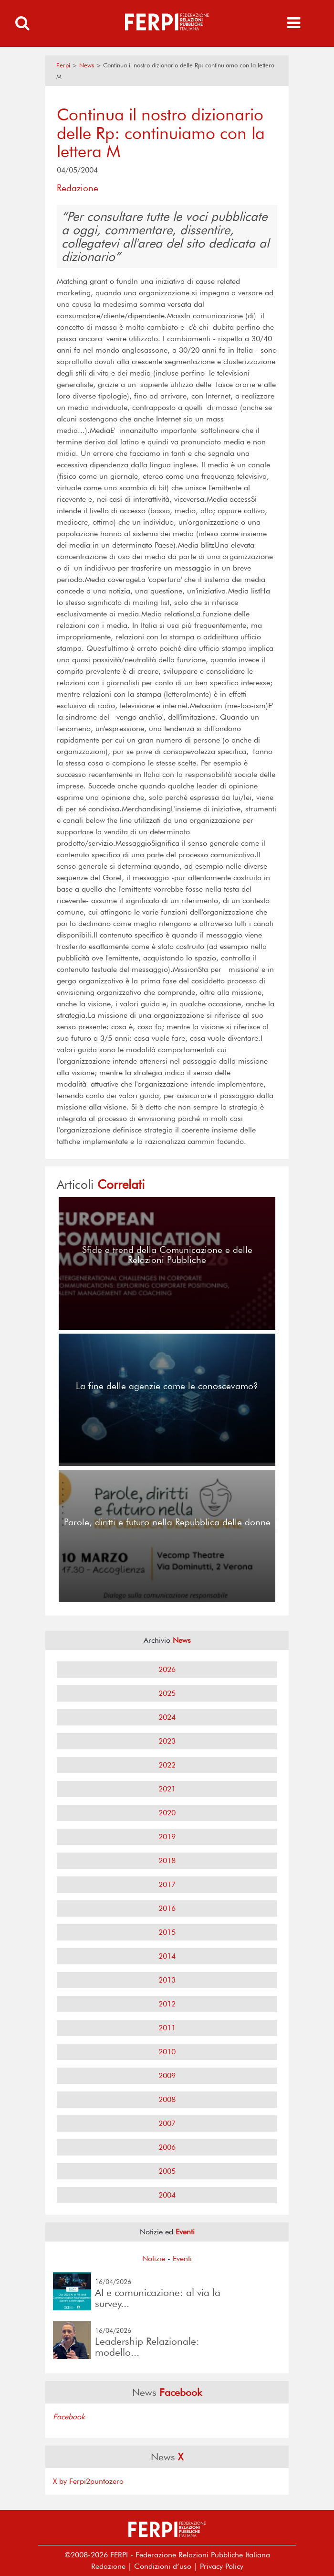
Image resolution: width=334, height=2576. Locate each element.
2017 (167, 1884)
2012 (167, 2003)
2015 (167, 1932)
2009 (167, 2075)
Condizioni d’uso (162, 2566)
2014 (167, 1956)
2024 (167, 1717)
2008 (167, 2099)
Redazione (108, 2566)
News (86, 65)
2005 (167, 2171)
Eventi (182, 2258)
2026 (167, 1669)
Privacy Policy (221, 2566)
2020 (167, 1812)
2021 (167, 1788)
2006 (167, 2147)
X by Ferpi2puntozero (88, 2481)
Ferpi (63, 65)
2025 (167, 1693)
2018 (167, 1860)
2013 (167, 1979)
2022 (167, 1764)
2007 (167, 2123)
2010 (167, 2051)
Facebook (69, 2416)
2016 (167, 1908)
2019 (167, 1836)
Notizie (153, 2258)
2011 (167, 2027)
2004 (167, 2194)
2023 (167, 1741)
